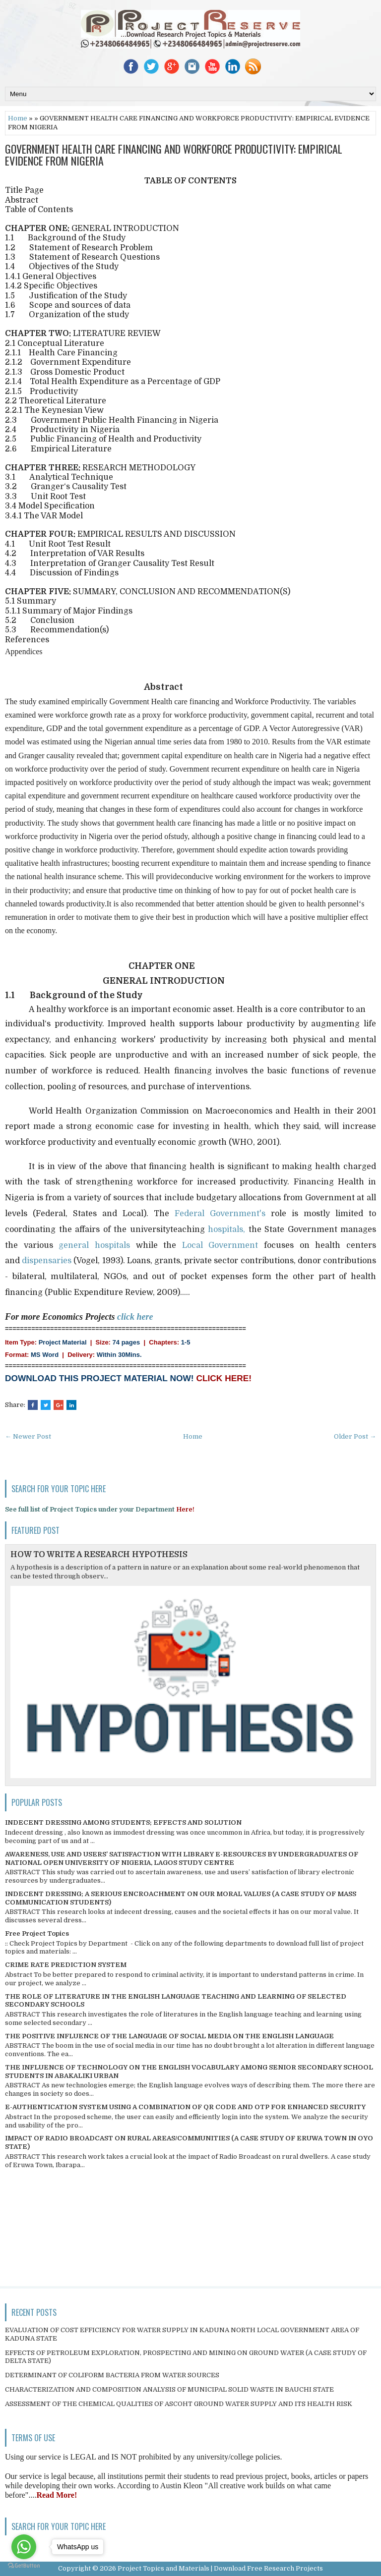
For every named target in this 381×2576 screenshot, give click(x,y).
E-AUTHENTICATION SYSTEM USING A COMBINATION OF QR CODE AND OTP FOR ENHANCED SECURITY (185, 2107)
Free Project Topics (37, 1933)
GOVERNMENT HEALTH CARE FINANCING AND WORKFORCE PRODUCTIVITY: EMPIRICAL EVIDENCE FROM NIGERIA (173, 155)
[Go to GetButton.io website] (24, 2566)
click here (135, 1317)
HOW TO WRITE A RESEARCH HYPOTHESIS (99, 1554)
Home (17, 118)
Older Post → (355, 1436)
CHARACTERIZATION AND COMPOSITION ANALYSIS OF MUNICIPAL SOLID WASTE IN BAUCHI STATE (169, 2389)
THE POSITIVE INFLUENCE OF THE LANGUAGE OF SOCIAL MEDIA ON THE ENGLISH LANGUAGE (169, 2036)
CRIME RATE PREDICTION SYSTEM (66, 1964)
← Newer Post (28, 1436)
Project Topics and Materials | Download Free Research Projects (220, 2568)
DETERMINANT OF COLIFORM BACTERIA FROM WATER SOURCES (112, 2375)
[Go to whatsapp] (23, 2546)
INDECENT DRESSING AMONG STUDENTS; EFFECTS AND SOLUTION (123, 1822)
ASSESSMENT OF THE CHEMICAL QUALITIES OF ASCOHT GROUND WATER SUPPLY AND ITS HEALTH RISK (178, 2404)
